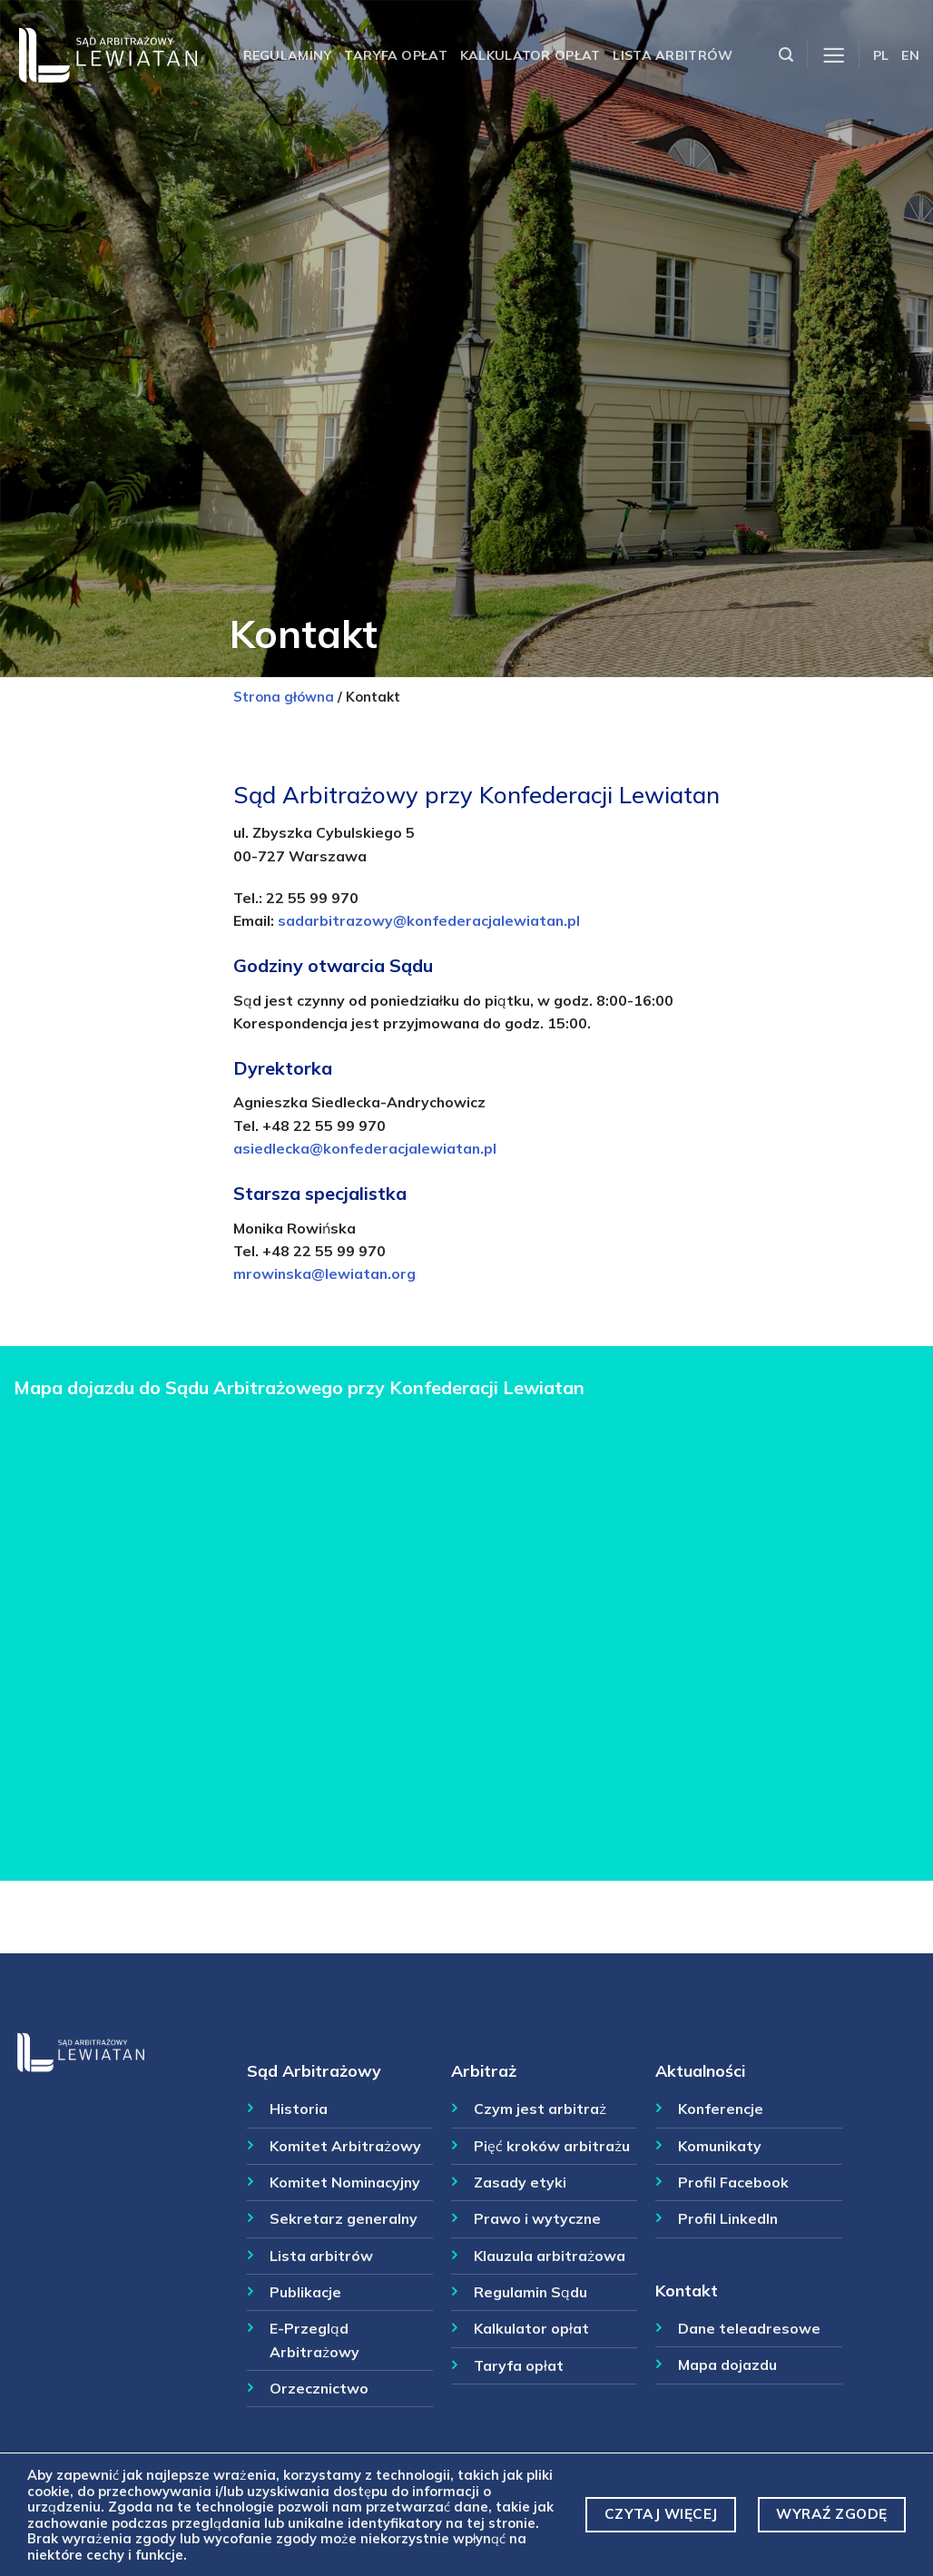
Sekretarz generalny (343, 2218)
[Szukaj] (786, 55)
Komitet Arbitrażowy (345, 2146)
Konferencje (720, 2108)
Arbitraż (483, 2070)
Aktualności (700, 2070)
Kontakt (686, 2290)
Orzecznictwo (319, 2388)
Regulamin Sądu (530, 2292)
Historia (299, 2108)
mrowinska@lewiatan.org (324, 1273)
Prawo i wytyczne (537, 2218)
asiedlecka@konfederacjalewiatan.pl (364, 1148)
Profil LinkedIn (728, 2218)
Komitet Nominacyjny (345, 2182)
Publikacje (305, 2292)
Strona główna (283, 696)
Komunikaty (719, 2146)
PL (881, 55)
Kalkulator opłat (530, 55)
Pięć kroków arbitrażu (552, 2146)
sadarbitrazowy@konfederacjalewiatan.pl (429, 920)
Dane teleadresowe (749, 2328)
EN (910, 55)
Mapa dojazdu (727, 2364)
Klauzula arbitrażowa (549, 2256)
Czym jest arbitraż (540, 2108)
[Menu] (833, 56)
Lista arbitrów (672, 55)
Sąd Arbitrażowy (314, 2070)
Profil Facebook (733, 2182)
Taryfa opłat (395, 55)
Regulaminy (287, 55)
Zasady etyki (520, 2182)
